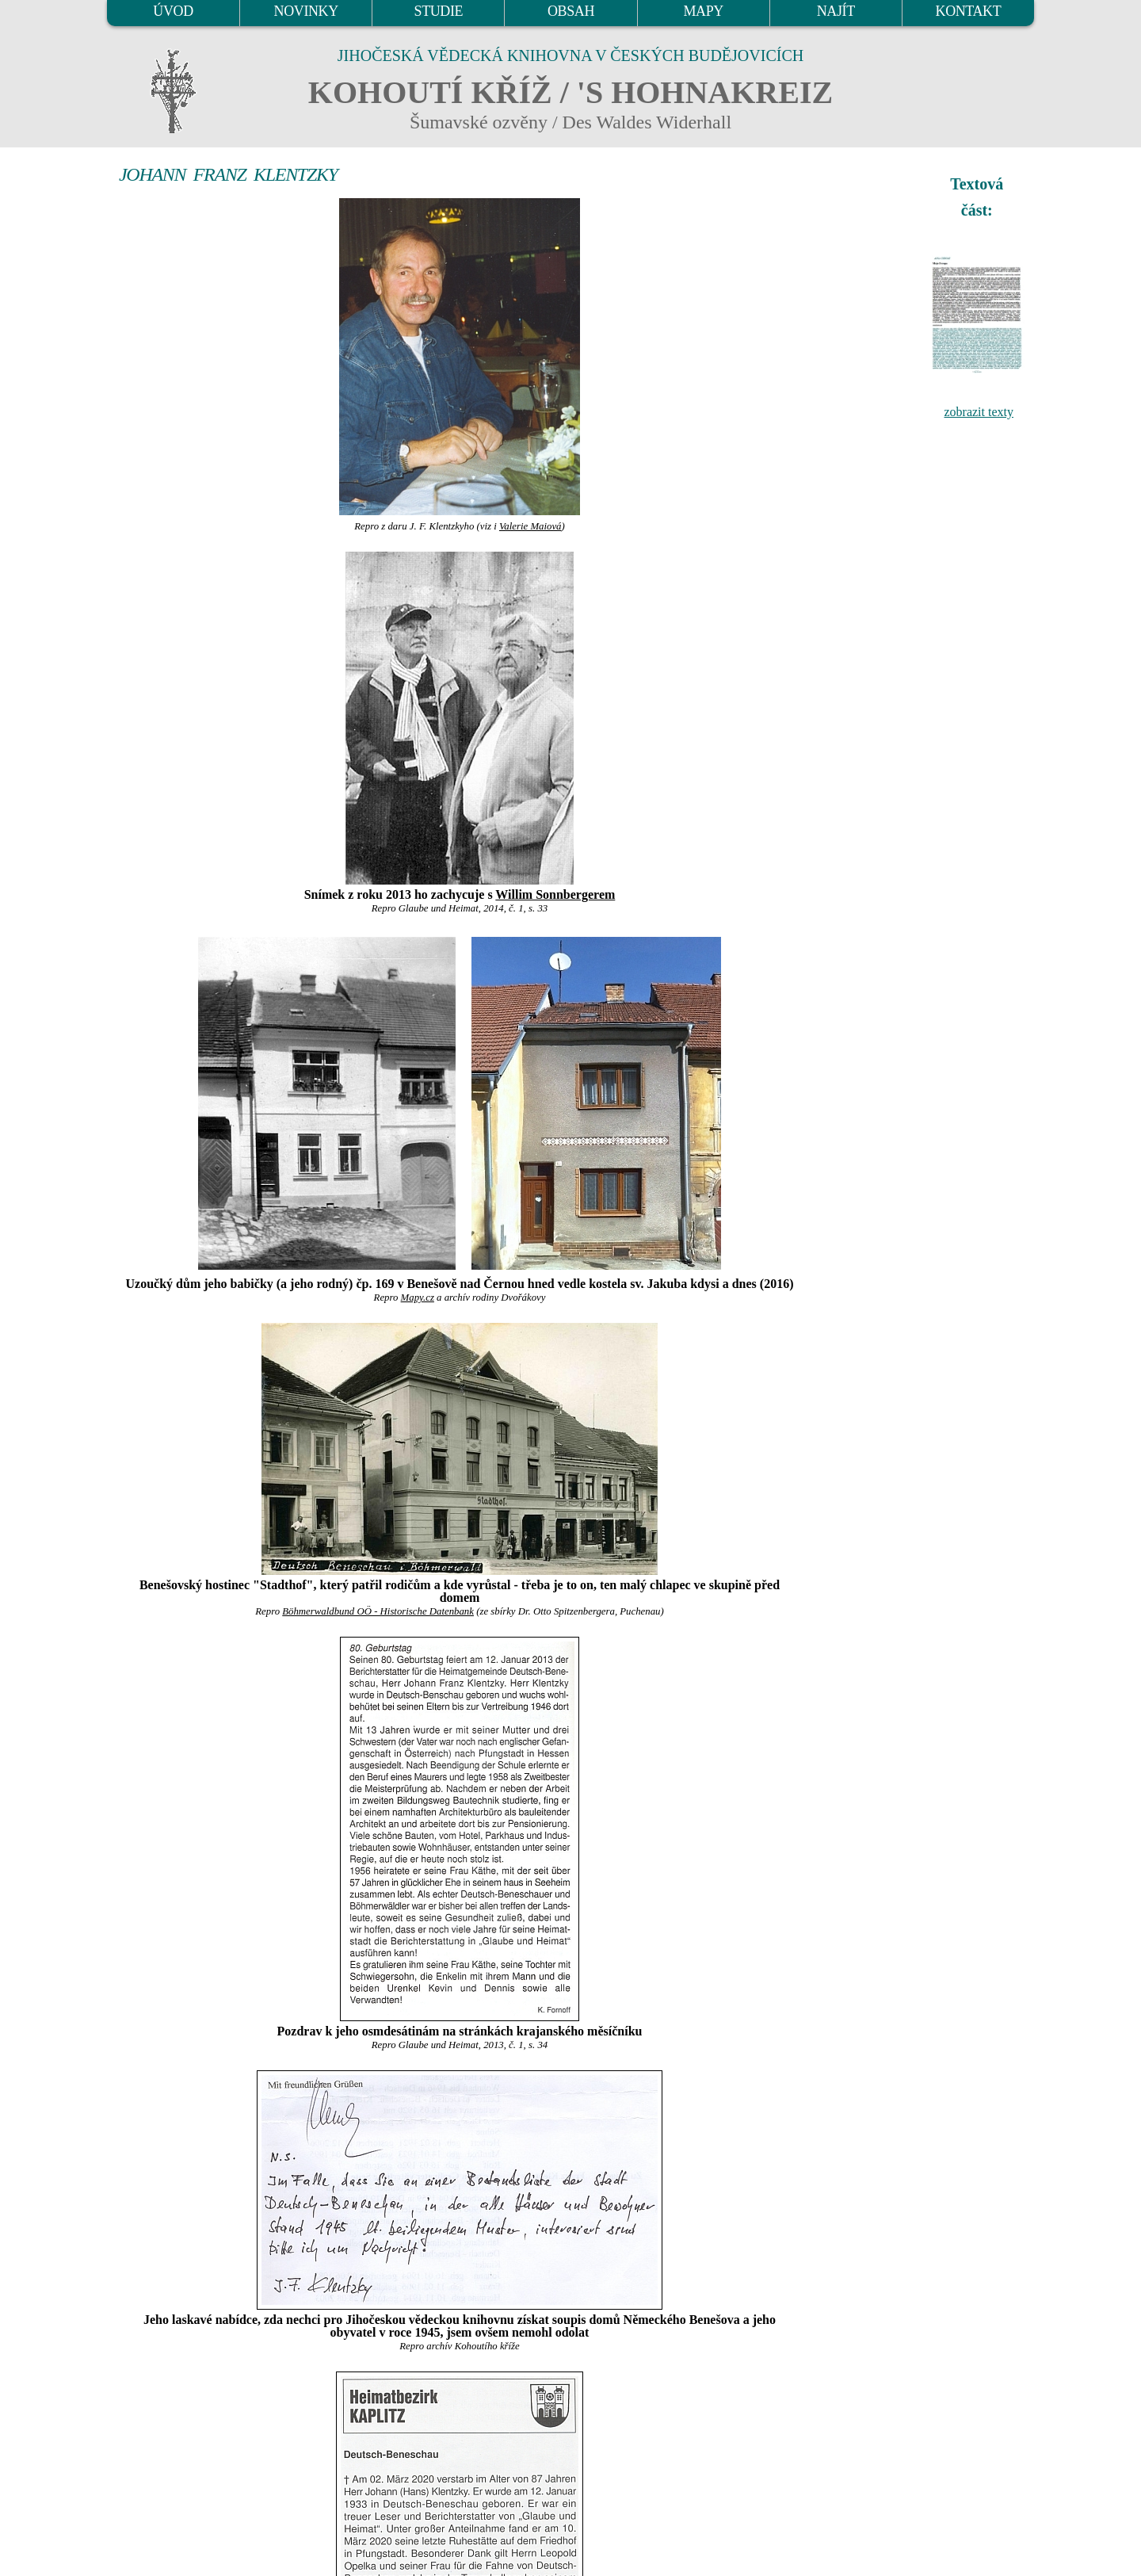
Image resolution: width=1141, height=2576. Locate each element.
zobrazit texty (978, 412)
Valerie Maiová (530, 526)
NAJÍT (836, 11)
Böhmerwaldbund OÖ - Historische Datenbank (378, 1611)
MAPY (703, 11)
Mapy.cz (417, 1297)
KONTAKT (969, 11)
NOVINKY (306, 11)
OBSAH (571, 11)
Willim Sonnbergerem (555, 894)
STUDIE (439, 11)
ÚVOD (173, 11)
